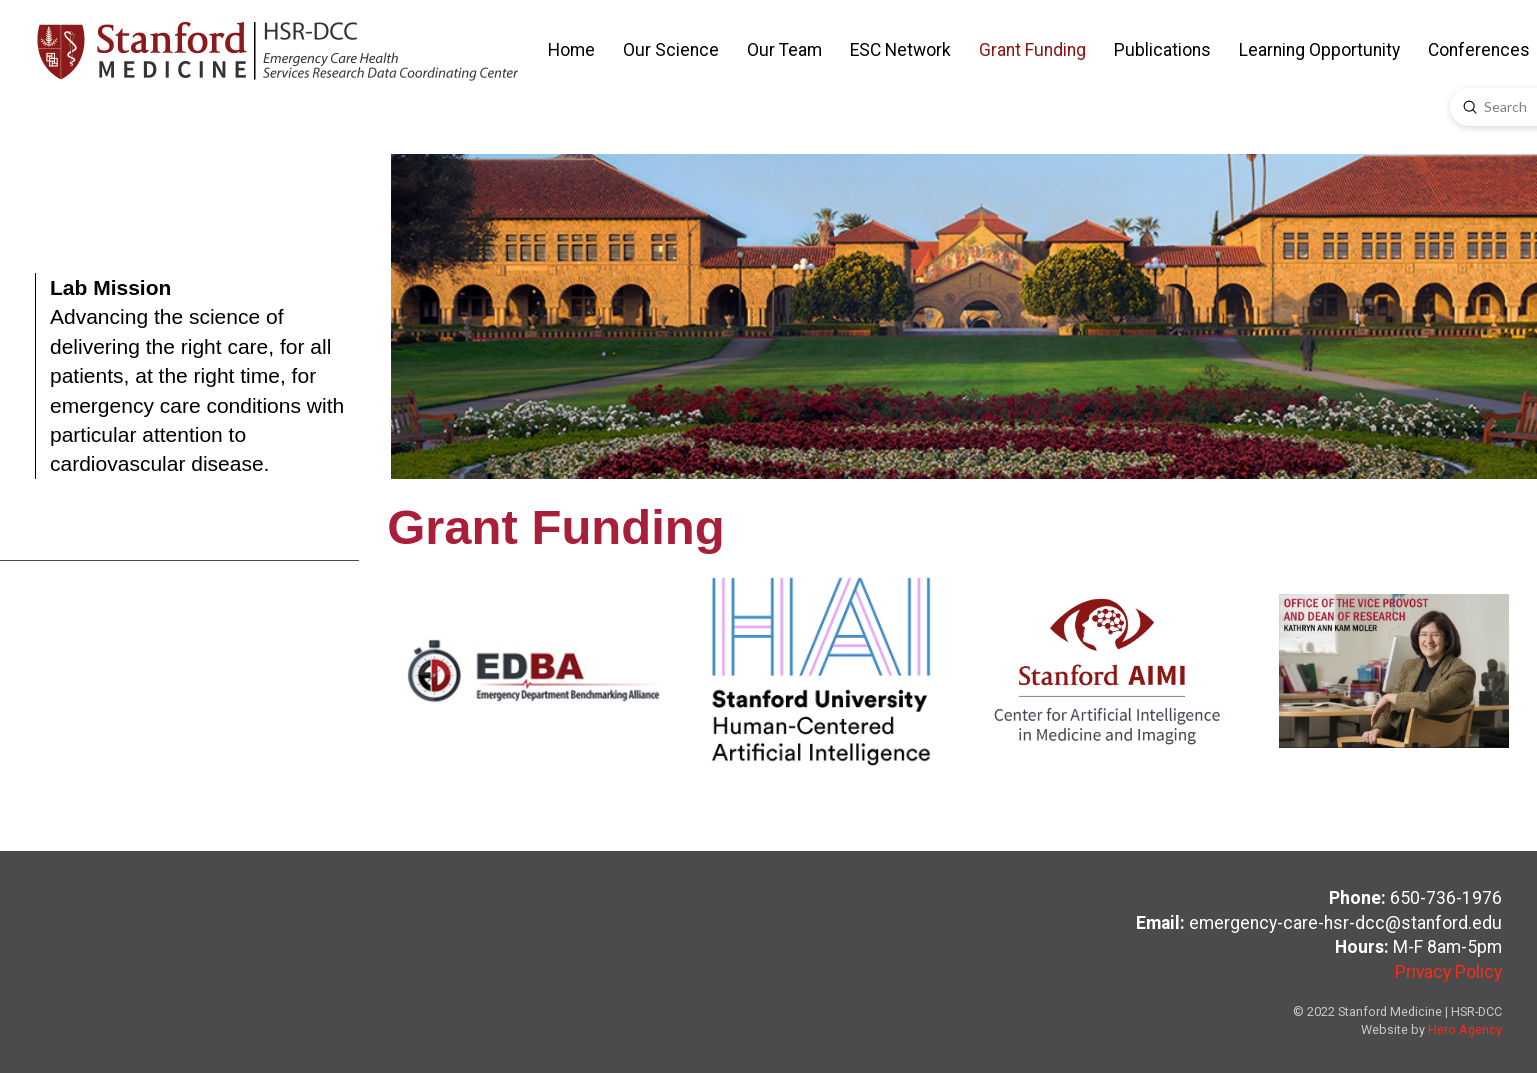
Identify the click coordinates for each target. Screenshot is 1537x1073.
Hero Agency (1465, 1029)
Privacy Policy (1448, 972)
